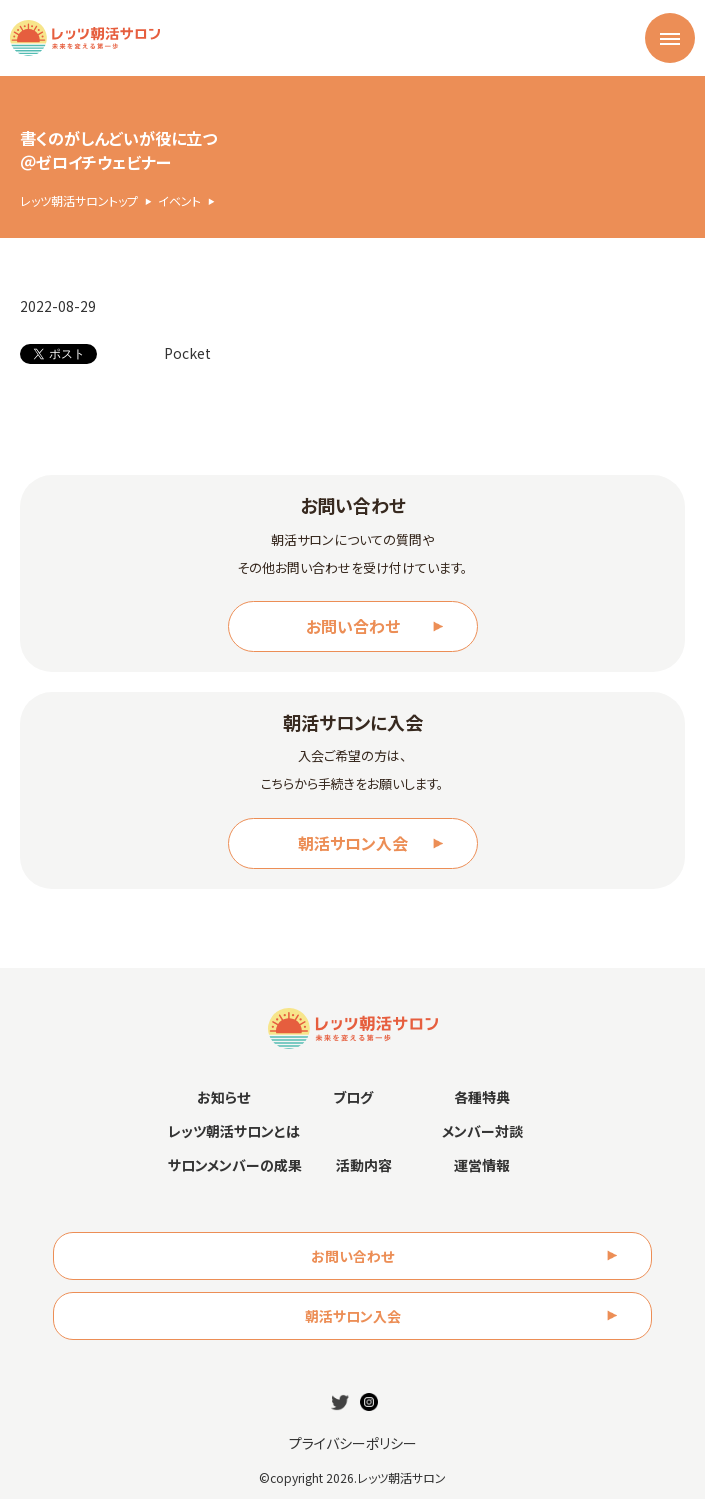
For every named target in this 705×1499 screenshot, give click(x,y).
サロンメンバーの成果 (235, 1165)
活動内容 (364, 1165)
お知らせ (223, 1097)
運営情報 (482, 1165)
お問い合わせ (353, 626)
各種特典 (482, 1097)
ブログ (353, 1097)
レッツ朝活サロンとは (234, 1131)
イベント (179, 201)
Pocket (187, 353)
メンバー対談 (482, 1131)
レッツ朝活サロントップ (79, 201)
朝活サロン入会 (353, 843)
